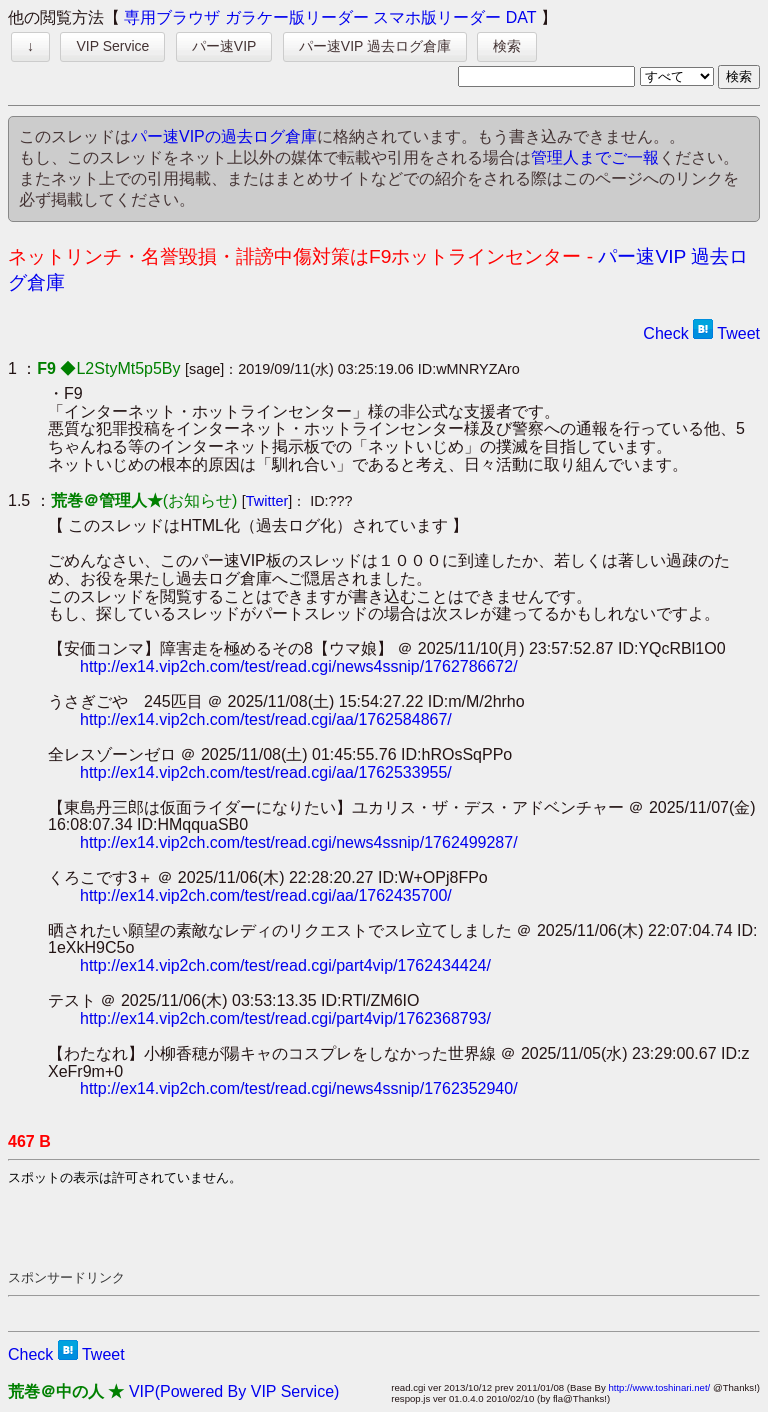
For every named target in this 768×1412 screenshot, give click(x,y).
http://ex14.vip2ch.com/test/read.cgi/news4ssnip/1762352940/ (299, 1088)
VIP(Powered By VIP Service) (234, 1391)
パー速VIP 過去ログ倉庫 (375, 46)
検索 (507, 46)
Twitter (267, 501)
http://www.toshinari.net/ (659, 1387)
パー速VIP (224, 46)
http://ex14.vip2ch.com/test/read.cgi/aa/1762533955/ (266, 772)
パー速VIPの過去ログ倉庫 (224, 136)
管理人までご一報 (595, 157)
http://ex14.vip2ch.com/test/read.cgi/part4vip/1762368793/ (285, 1018)
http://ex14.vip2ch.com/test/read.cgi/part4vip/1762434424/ (285, 965)
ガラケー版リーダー (297, 17)
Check (665, 333)
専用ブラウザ (172, 17)
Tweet (738, 333)
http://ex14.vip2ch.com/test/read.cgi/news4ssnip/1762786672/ (299, 666)
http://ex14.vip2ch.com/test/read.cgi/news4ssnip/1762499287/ (299, 842)
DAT (521, 17)
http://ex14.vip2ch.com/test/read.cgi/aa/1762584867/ (266, 719)
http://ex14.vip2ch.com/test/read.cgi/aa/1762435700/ (266, 895)
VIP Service (112, 46)
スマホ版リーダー (437, 17)
